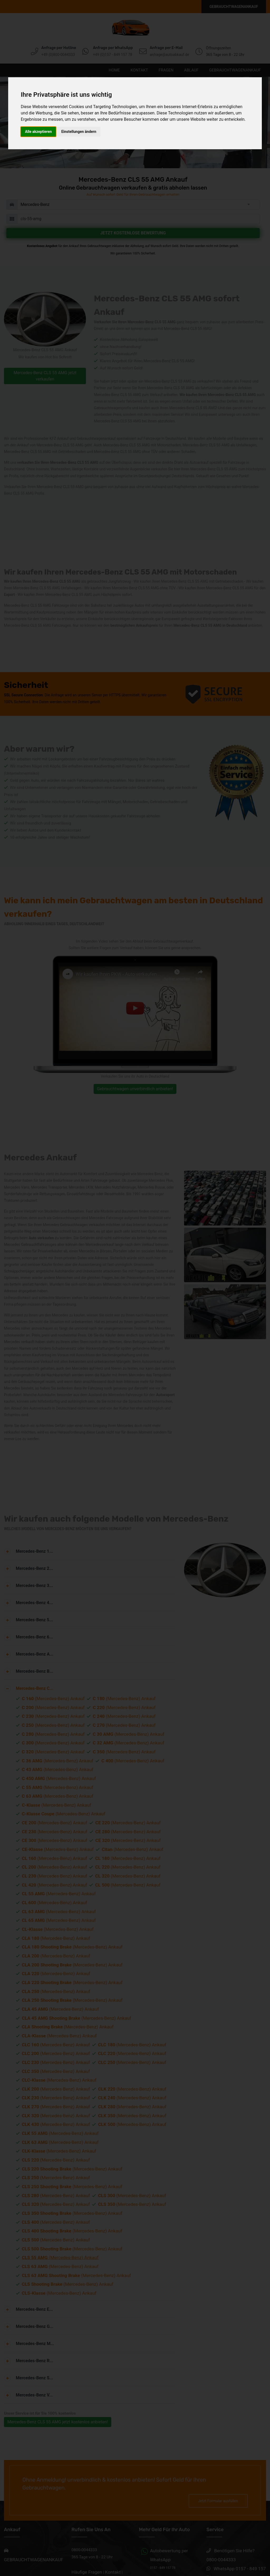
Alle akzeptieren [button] (38, 131)
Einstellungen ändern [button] (78, 131)
